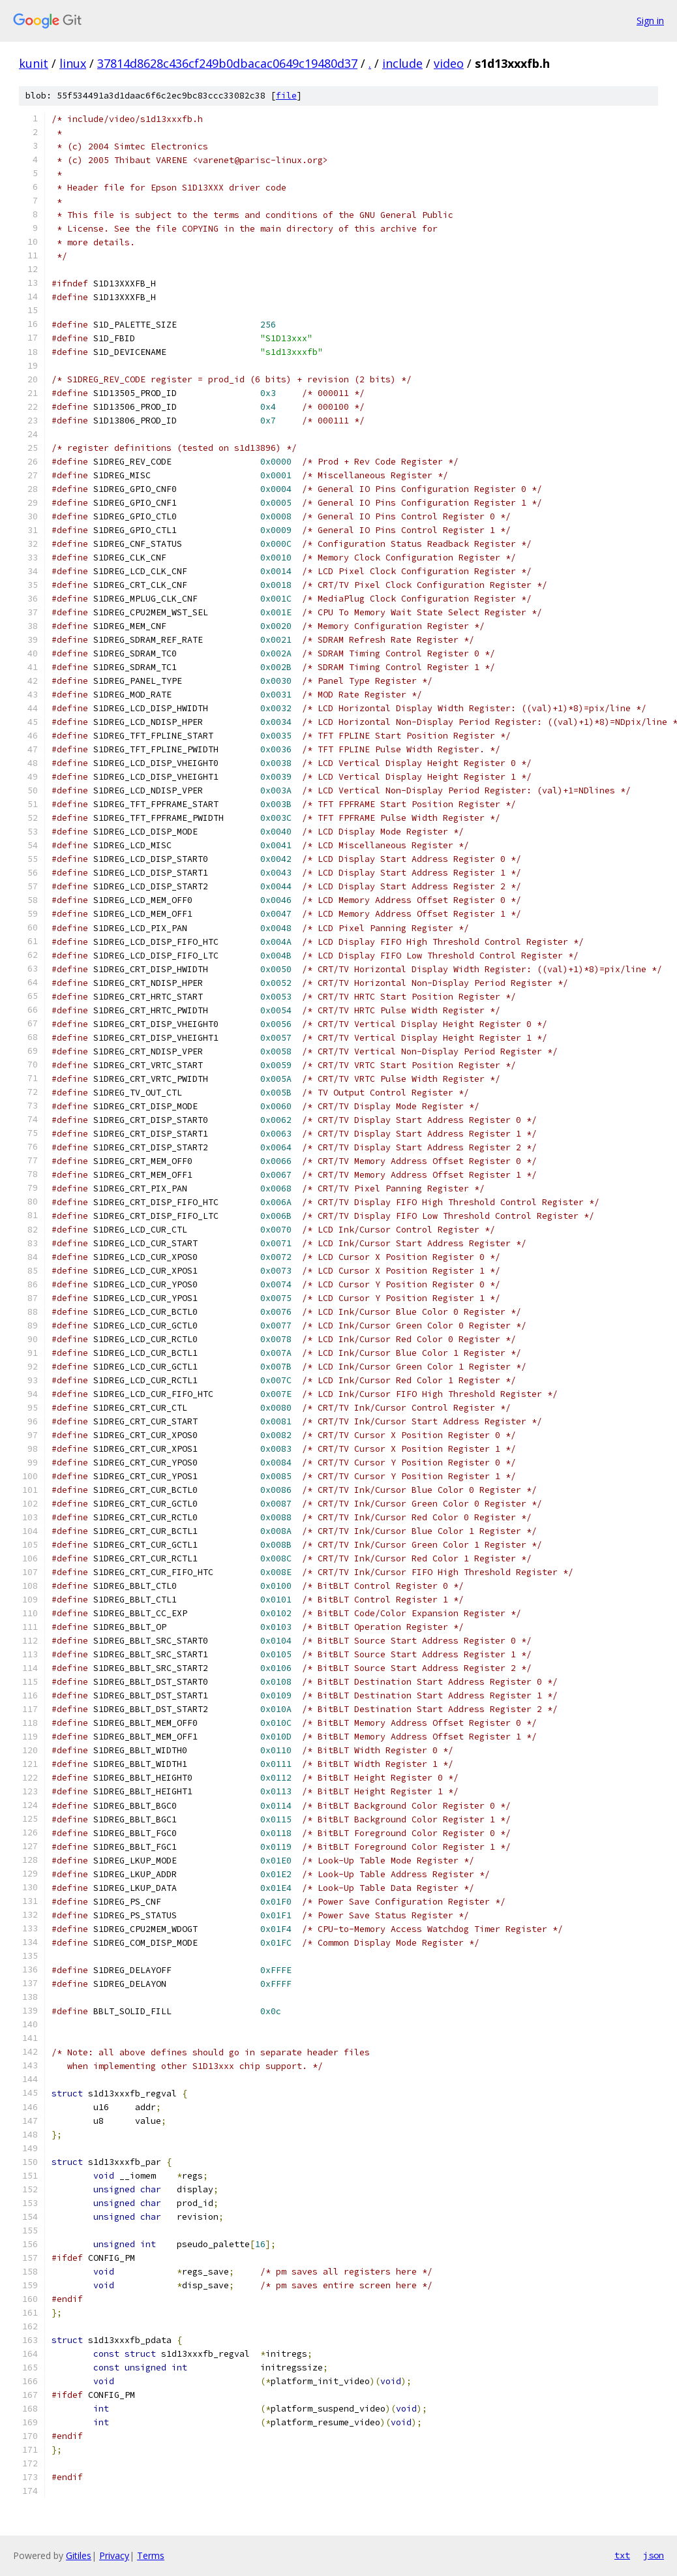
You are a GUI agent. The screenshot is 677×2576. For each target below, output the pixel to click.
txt (622, 2555)
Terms (150, 2555)
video (449, 63)
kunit (33, 63)
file (286, 95)
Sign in (650, 20)
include (402, 63)
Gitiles (78, 2555)
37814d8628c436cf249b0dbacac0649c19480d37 (227, 63)
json (653, 2555)
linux (72, 63)
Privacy (114, 2555)
